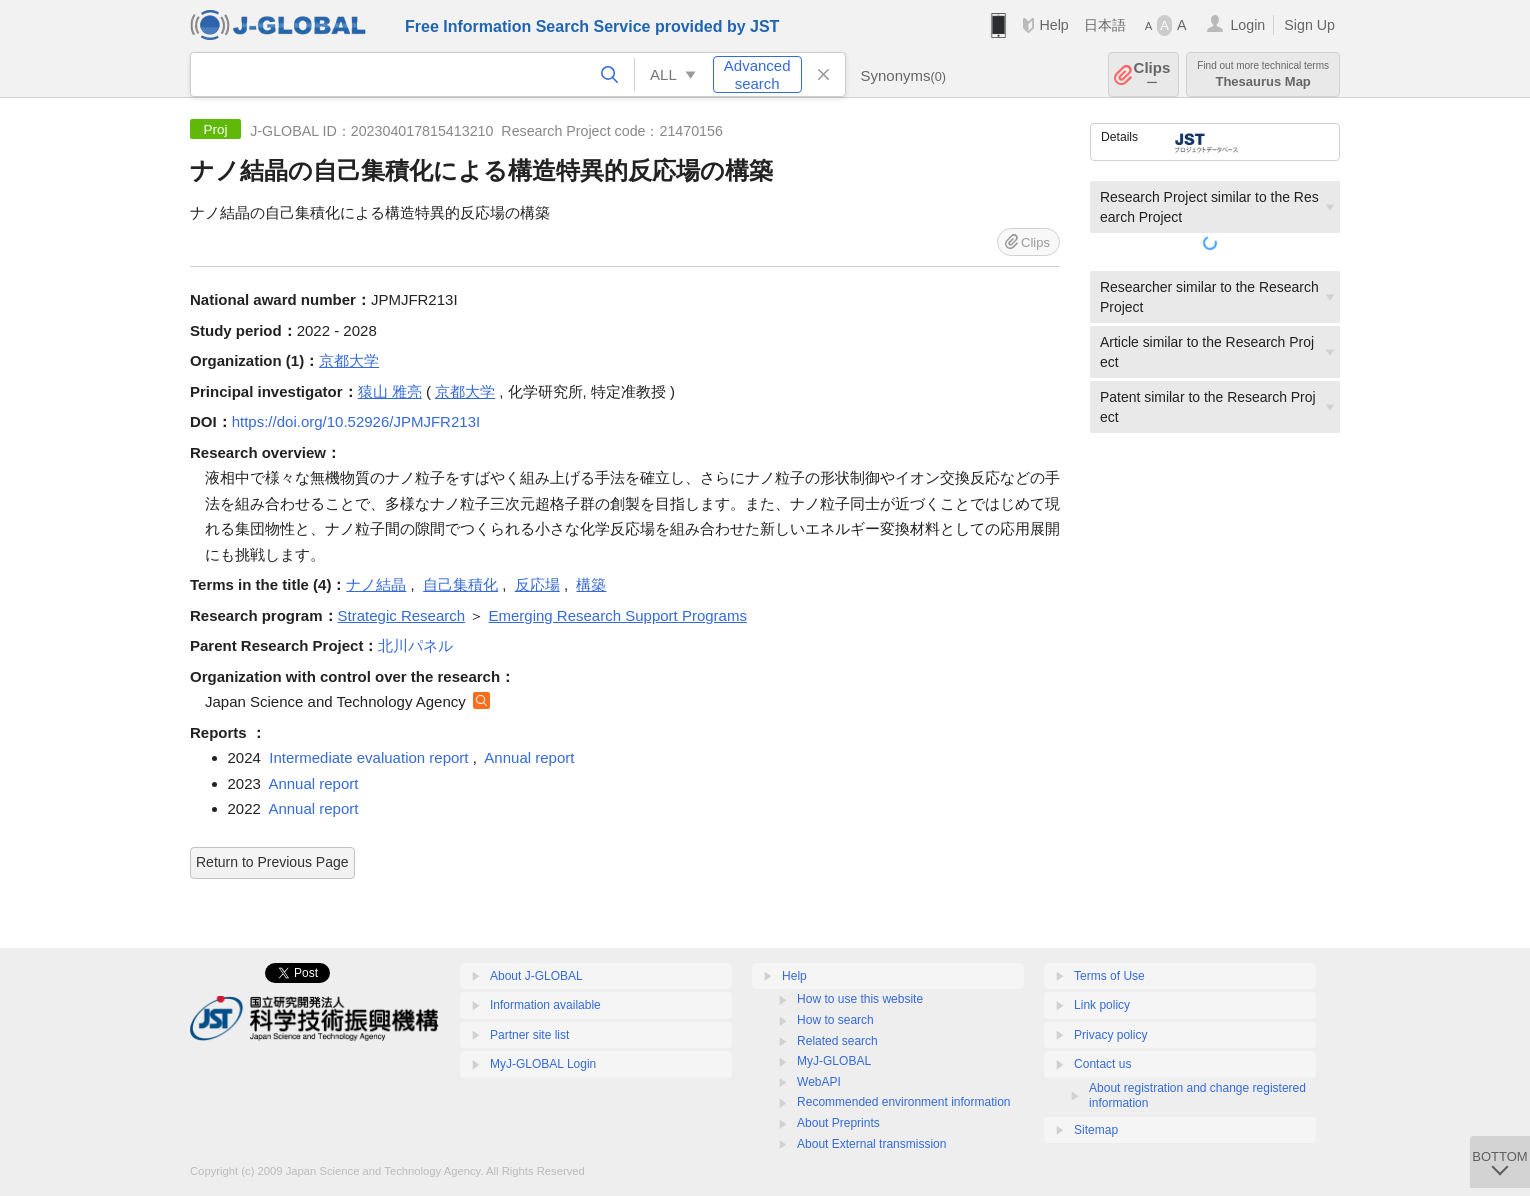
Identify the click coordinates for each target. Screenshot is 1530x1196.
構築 (591, 584)
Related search (837, 1041)
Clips (1152, 74)
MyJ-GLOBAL (834, 1061)
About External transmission (871, 1144)
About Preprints (838, 1123)
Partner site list (529, 1035)
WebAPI (819, 1082)
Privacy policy (1110, 1035)
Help (1053, 25)
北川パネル (415, 645)
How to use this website (860, 999)
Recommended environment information (903, 1102)
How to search (835, 1020)
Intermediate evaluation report (368, 757)
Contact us (1102, 1064)
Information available (545, 1005)
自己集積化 (460, 584)
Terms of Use (1109, 976)
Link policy (1102, 1005)
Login (1247, 25)
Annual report (529, 757)
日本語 (1105, 25)
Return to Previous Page (272, 862)
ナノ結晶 (376, 584)
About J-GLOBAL (536, 976)
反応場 (537, 584)
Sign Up (1309, 25)
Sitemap (1096, 1130)
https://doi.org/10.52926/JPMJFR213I (356, 421)
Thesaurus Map (1263, 74)
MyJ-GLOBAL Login (543, 1064)
